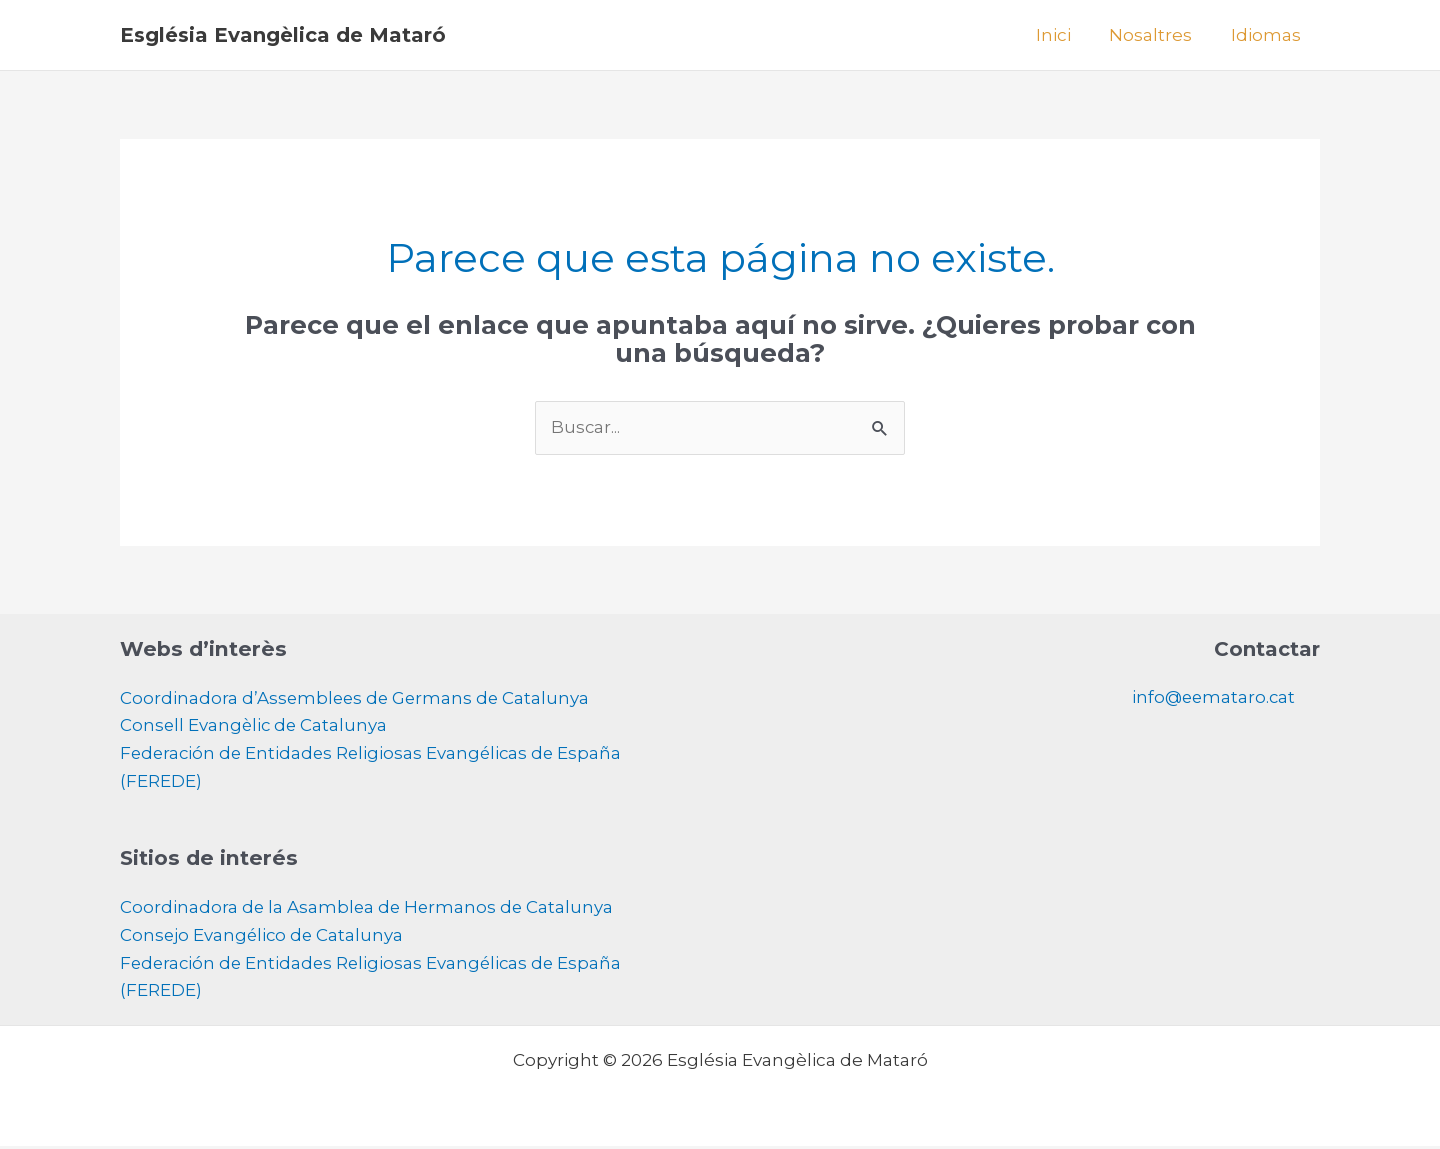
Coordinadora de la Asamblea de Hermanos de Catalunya (369, 910)
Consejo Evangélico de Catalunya (263, 938)
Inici (1064, 35)
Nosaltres (1157, 35)
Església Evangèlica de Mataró (283, 35)
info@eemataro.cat (1211, 698)
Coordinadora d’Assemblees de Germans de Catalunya (357, 699)
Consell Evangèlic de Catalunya (255, 727)
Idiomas (1268, 35)
